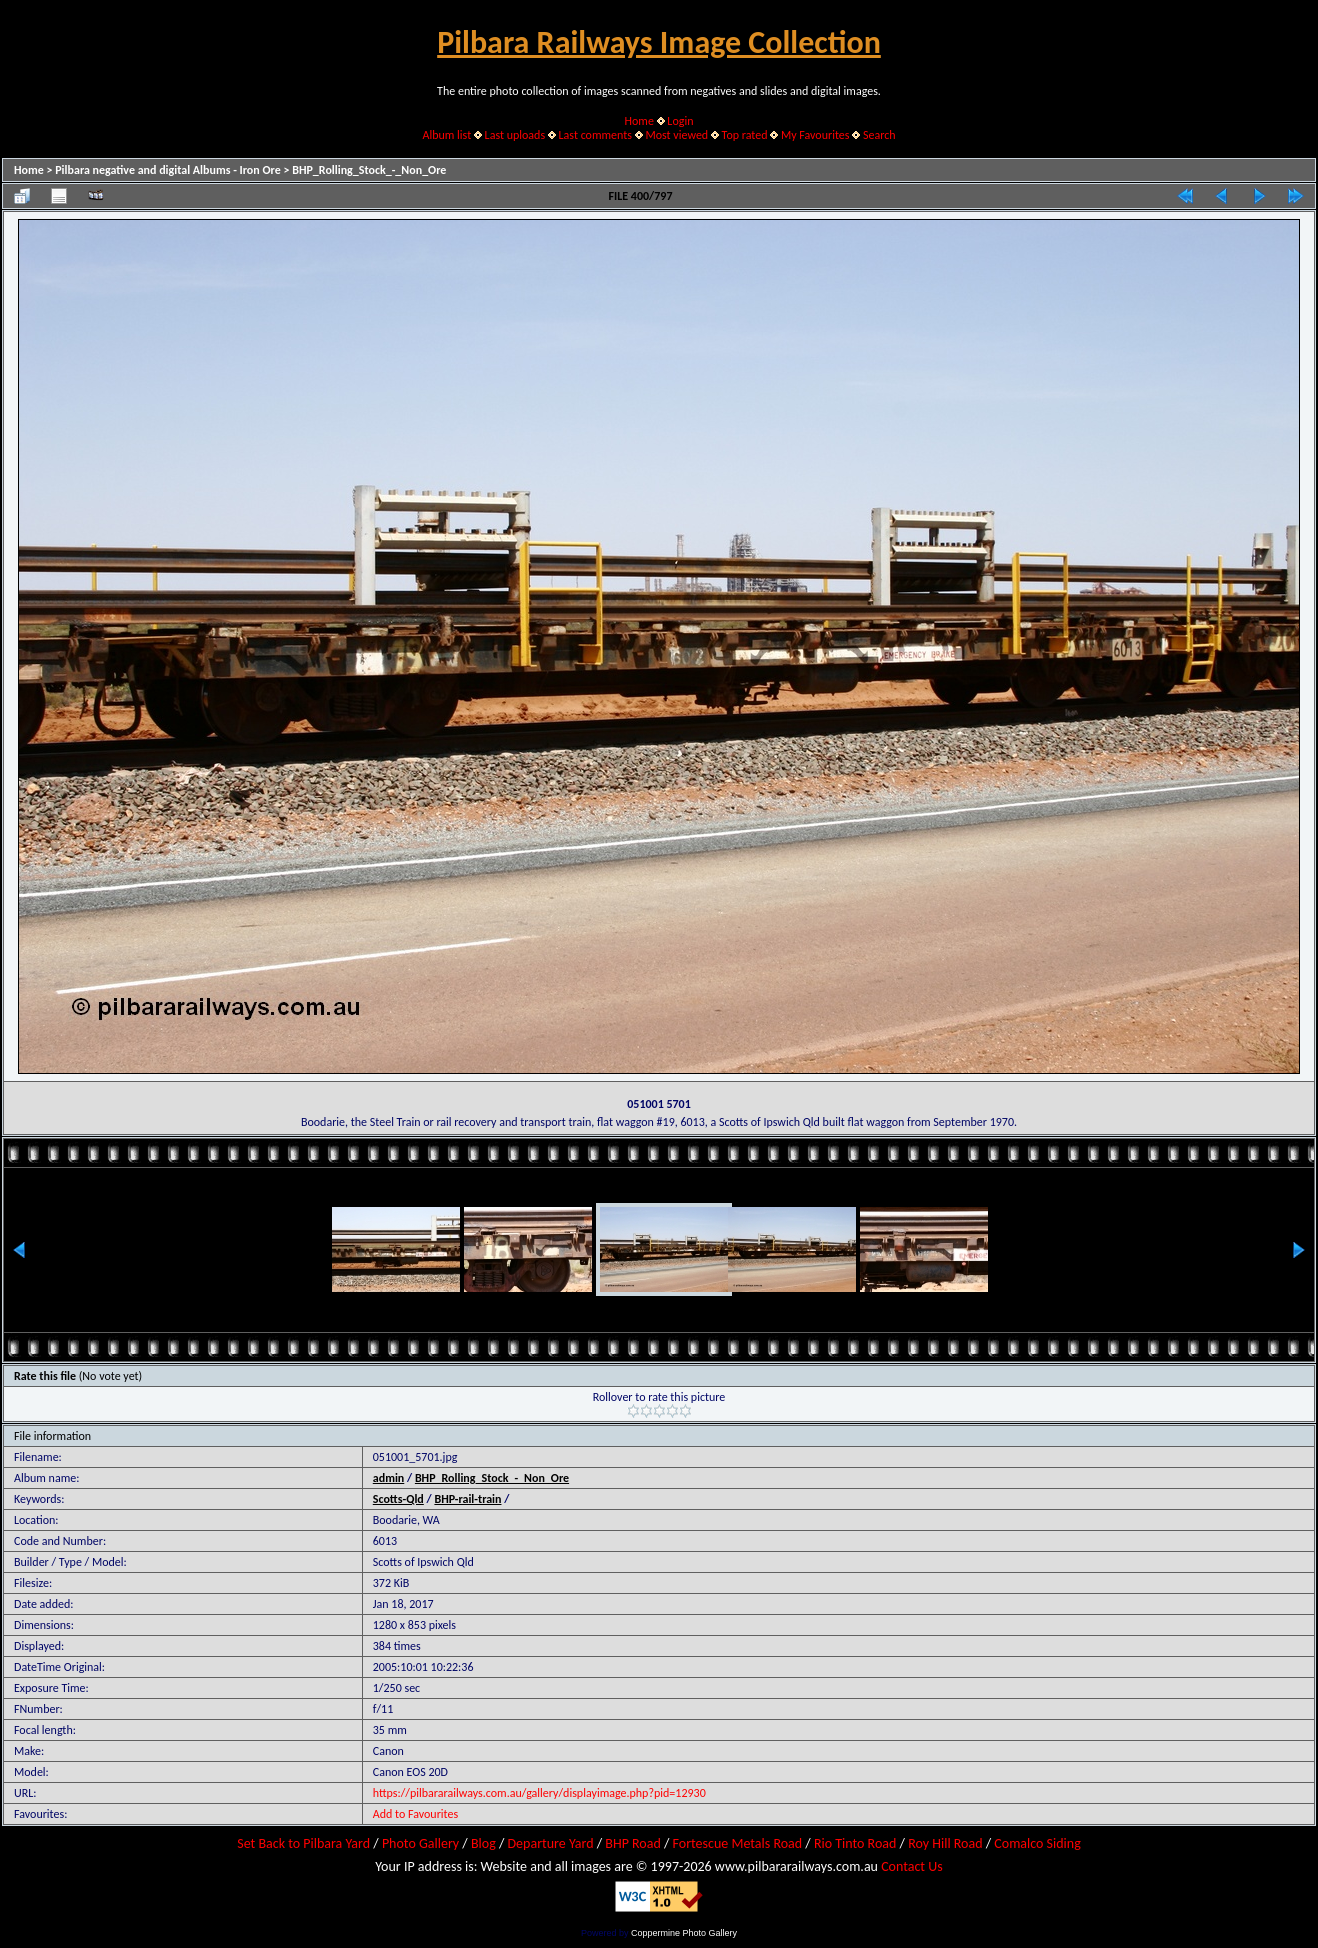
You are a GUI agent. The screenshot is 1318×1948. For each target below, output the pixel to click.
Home (639, 121)
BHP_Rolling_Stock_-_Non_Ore (369, 170)
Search (879, 135)
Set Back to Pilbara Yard (303, 1843)
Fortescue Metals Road (738, 1843)
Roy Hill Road (945, 1843)
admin (389, 1478)
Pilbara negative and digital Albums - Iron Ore (168, 170)
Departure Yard (550, 1843)
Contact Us (912, 1866)
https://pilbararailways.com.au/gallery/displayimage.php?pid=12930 (539, 1793)
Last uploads (515, 135)
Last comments (595, 135)
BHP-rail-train (467, 1499)
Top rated (745, 135)
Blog (483, 1843)
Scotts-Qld (398, 1499)
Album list (446, 135)
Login (680, 121)
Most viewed (676, 135)
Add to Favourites (415, 1814)
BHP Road (633, 1843)
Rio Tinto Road (855, 1843)
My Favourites (815, 135)
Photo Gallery (420, 1843)
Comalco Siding (1037, 1843)
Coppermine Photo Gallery (684, 1933)
